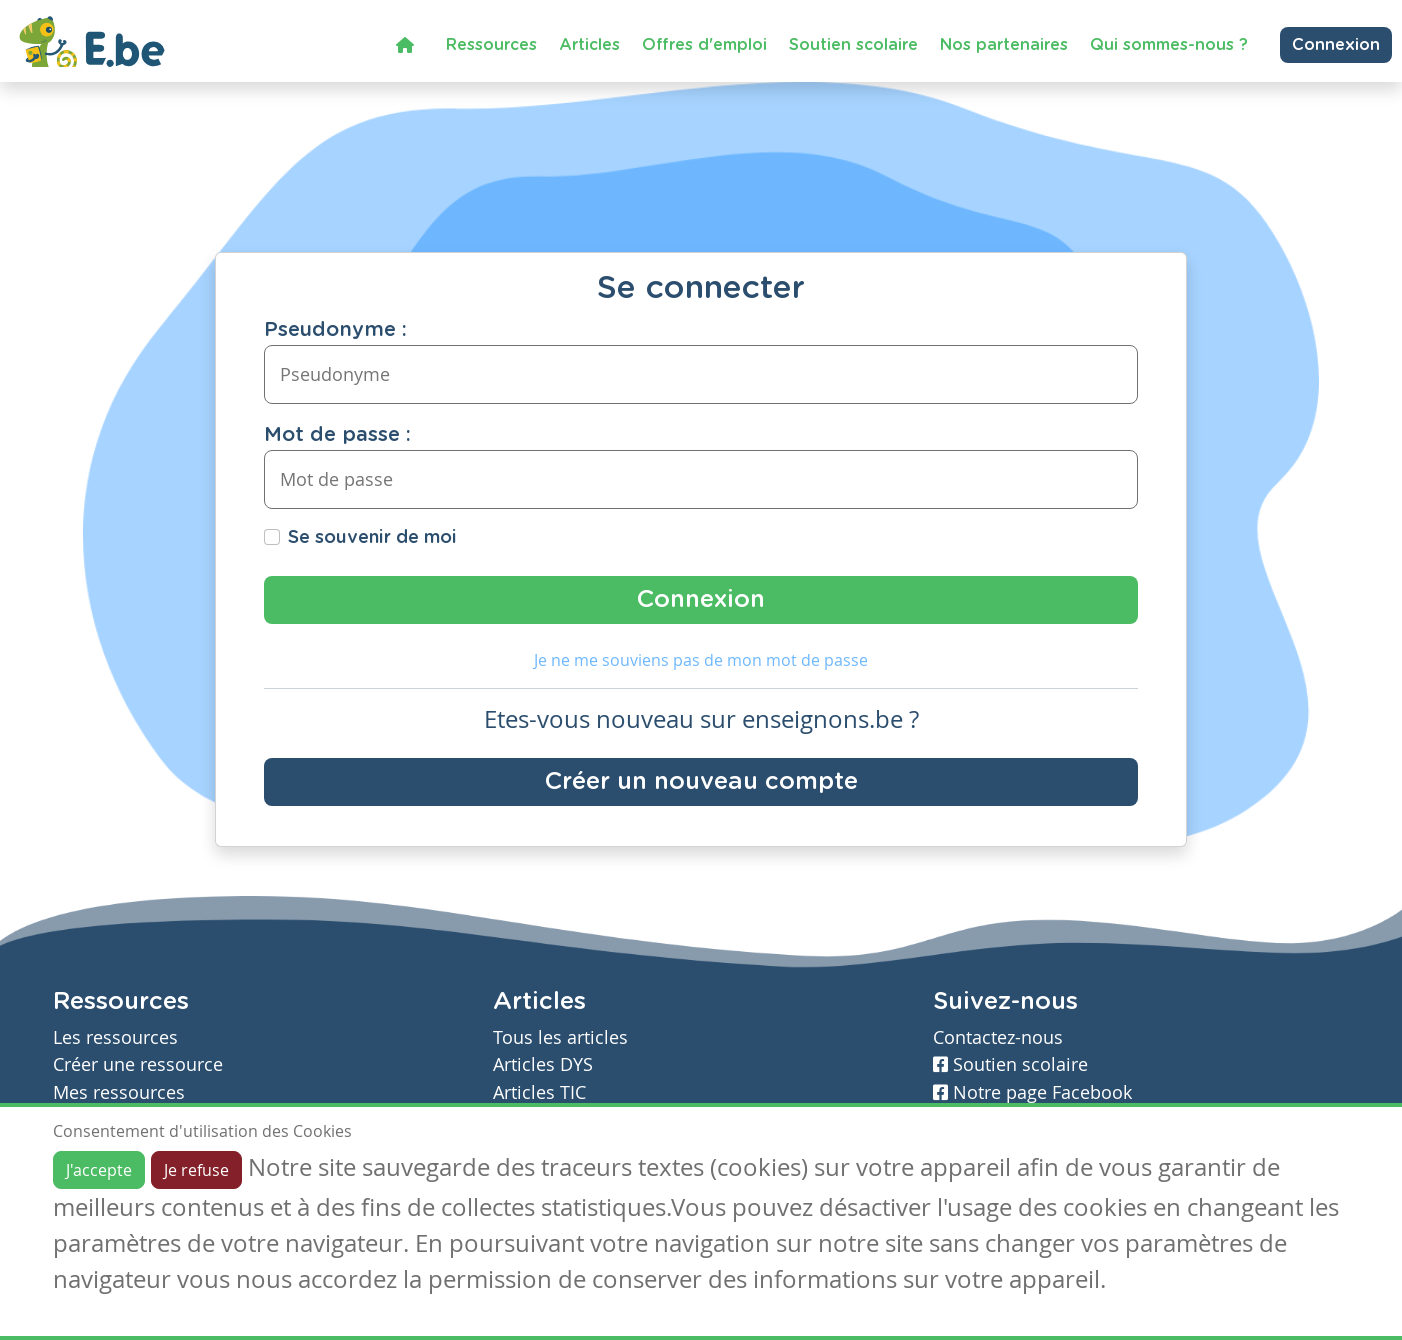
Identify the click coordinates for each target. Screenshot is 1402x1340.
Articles (589, 45)
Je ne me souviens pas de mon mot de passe (701, 660)
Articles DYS (543, 1064)
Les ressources (115, 1037)
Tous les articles (560, 1037)
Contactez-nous (998, 1037)
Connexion (1336, 45)
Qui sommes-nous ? (1169, 45)
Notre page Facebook (1032, 1092)
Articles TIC (539, 1092)
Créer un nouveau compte (701, 782)
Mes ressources (119, 1092)
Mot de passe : (337, 435)
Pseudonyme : (335, 330)
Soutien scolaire (853, 45)
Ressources (491, 45)
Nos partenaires (1004, 45)
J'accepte (99, 1170)
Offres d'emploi (704, 45)
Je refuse (196, 1170)
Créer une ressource (138, 1064)
